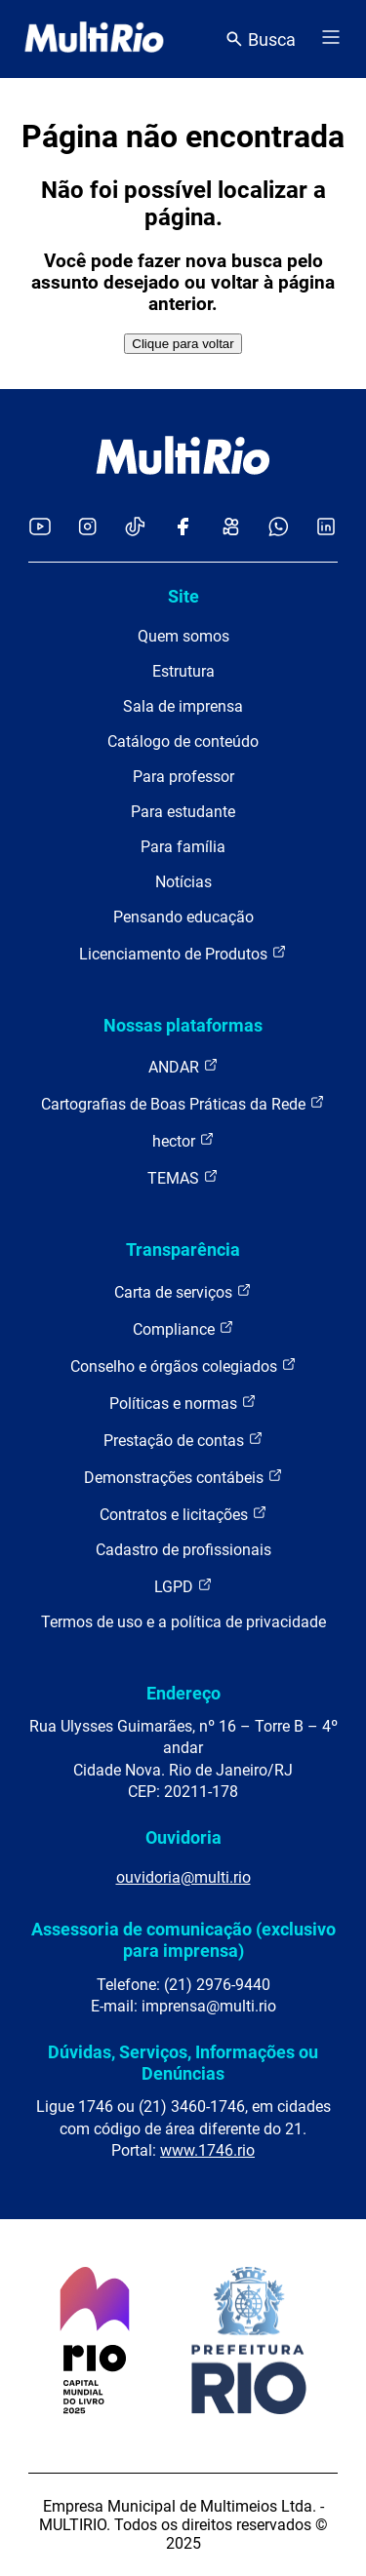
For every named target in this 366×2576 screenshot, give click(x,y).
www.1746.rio (207, 2150)
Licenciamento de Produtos (183, 953)
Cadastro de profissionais (183, 1550)
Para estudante (183, 811)
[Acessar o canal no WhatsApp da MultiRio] (278, 528)
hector (183, 1140)
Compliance (183, 1328)
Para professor (183, 776)
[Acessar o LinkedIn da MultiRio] (326, 528)
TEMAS (183, 1177)
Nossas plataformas (183, 1025)
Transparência (183, 1249)
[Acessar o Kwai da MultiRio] (231, 528)
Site (183, 596)
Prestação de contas (183, 1439)
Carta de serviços (183, 1291)
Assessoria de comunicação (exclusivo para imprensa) (183, 1940)
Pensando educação (183, 917)
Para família (183, 847)
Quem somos (183, 636)
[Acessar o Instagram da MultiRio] (87, 528)
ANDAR (183, 1066)
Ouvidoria (183, 1837)
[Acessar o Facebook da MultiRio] (182, 528)
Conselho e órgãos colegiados (183, 1365)
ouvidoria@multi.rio (183, 1877)
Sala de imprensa (183, 706)
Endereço (183, 1693)
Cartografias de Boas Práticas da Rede (183, 1103)
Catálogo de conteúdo (183, 741)
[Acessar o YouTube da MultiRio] (40, 528)
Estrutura (183, 671)
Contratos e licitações (183, 1513)
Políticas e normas (183, 1402)
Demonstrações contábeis (183, 1476)
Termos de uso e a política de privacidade (183, 1622)
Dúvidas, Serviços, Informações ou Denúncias (183, 2063)
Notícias (183, 882)
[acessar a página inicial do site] (94, 39)
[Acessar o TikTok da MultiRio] (135, 528)
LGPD (183, 1586)
